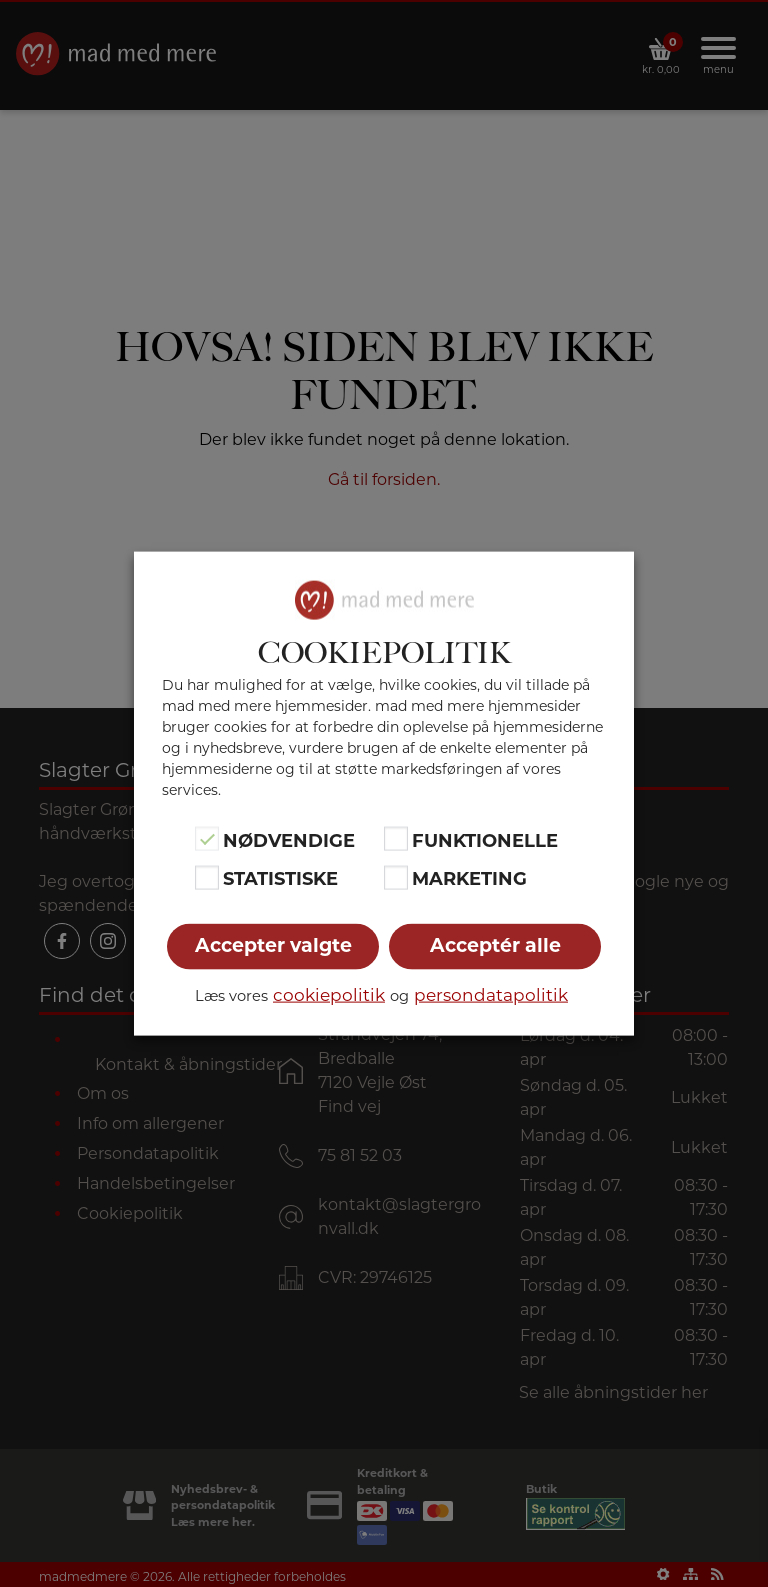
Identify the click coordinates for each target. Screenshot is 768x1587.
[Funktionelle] (396, 839)
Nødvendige (289, 841)
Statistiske (280, 879)
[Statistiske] (207, 877)
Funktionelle (485, 841)
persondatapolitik (491, 994)
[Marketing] (396, 877)
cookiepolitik (329, 994)
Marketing (469, 879)
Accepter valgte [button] (273, 944)
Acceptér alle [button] (495, 944)
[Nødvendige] (207, 839)
